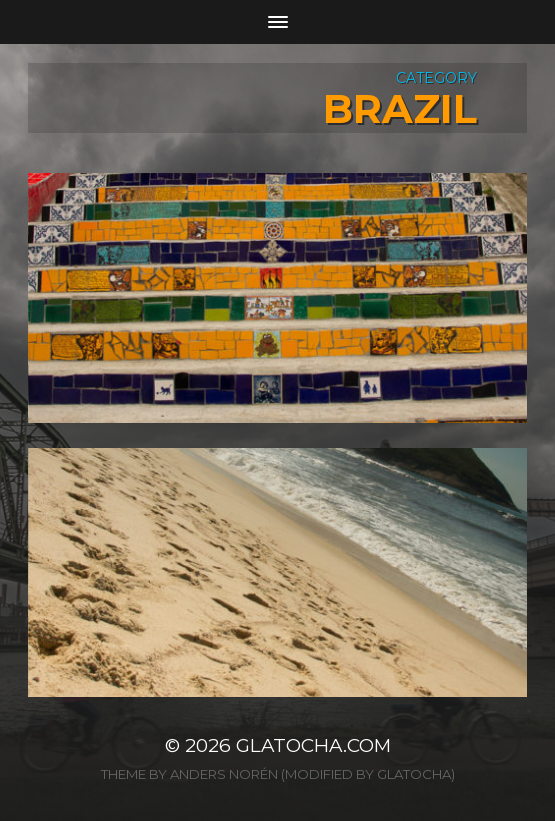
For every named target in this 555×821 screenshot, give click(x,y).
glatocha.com (313, 745)
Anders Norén (224, 774)
